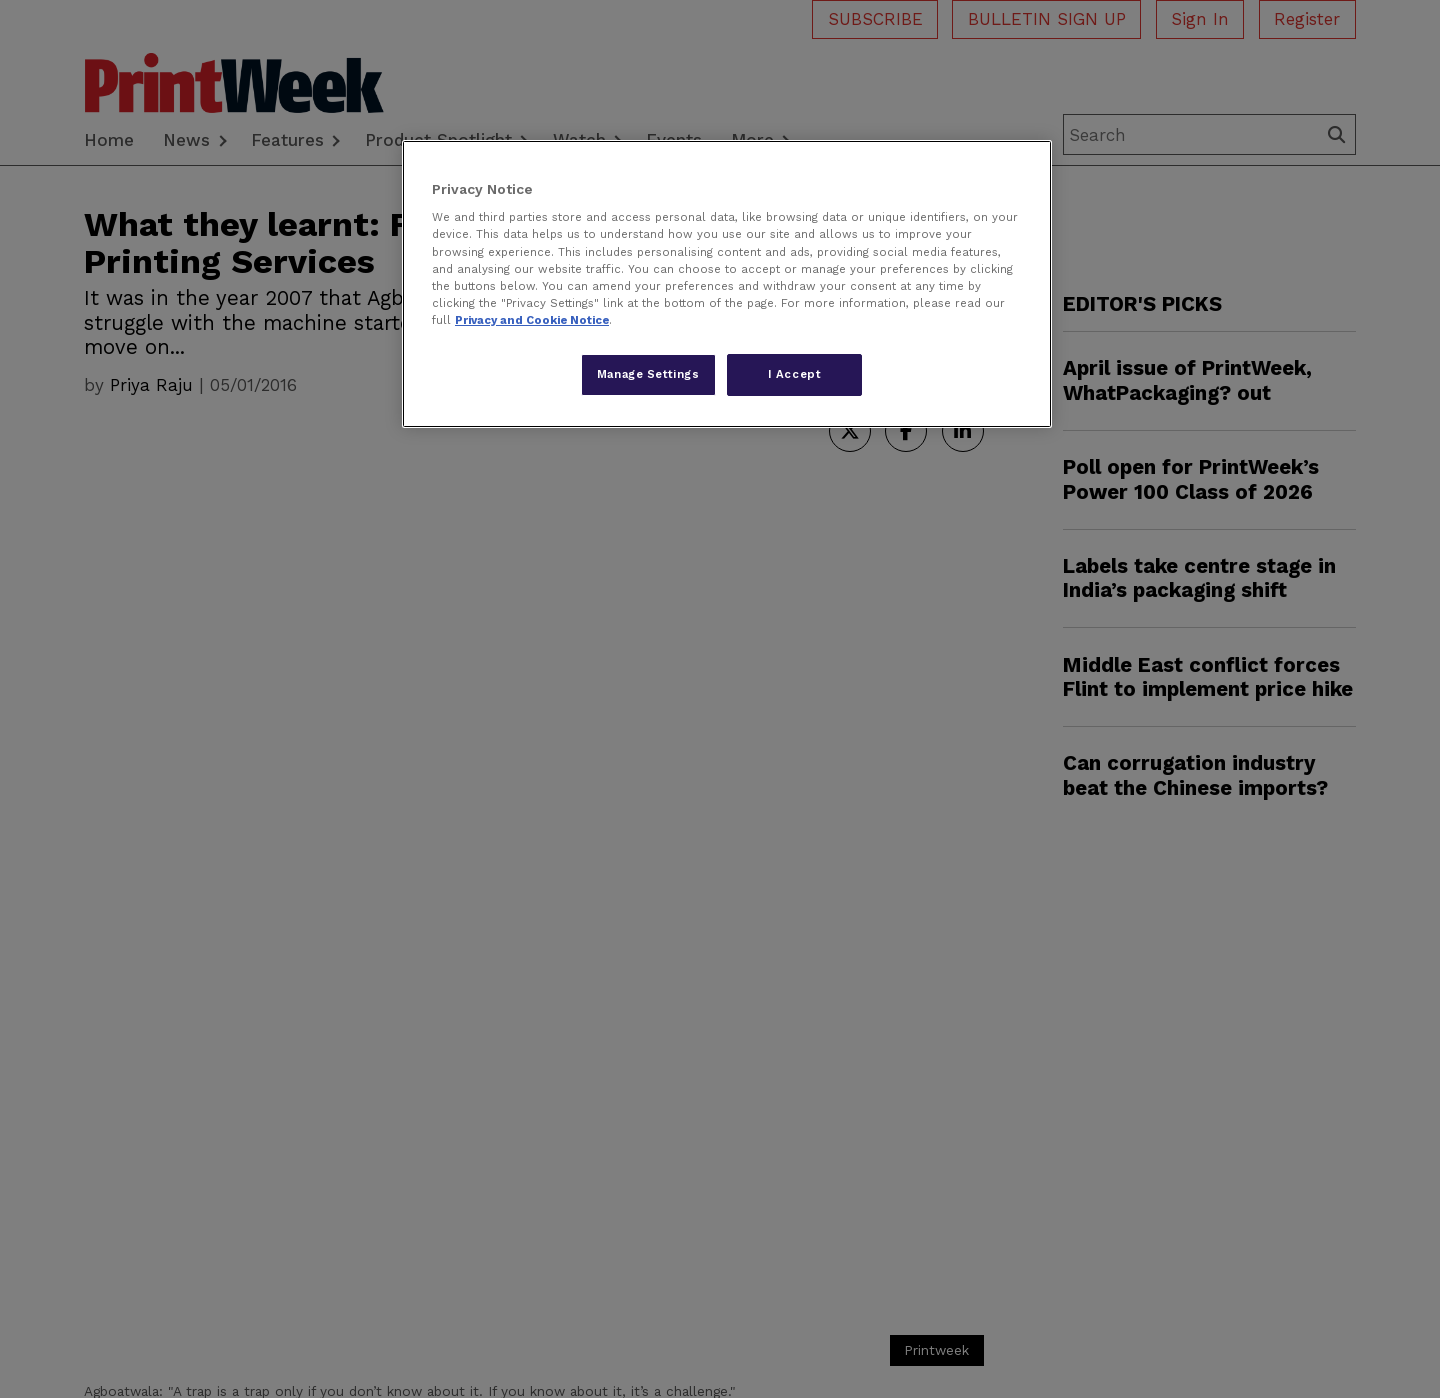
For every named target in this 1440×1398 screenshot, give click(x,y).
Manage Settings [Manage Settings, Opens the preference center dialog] (648, 374)
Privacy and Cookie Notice (532, 320)
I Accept (795, 374)
